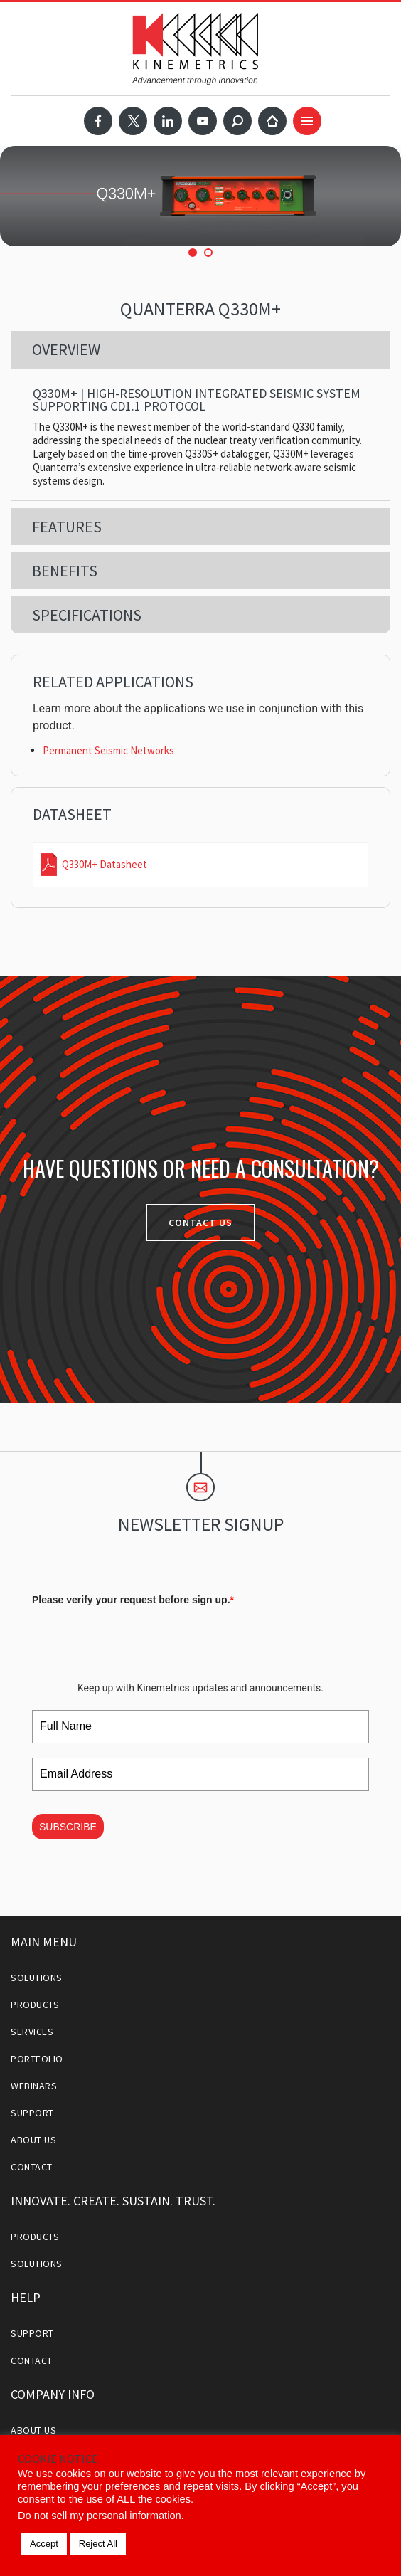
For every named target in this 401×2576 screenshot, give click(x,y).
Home (272, 121)
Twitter (133, 121)
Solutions (37, 1977)
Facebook (98, 121)
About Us (33, 2139)
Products (35, 2004)
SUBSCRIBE (68, 1826)
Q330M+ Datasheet (104, 864)
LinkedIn (168, 121)
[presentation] (140, 1639)
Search (237, 121)
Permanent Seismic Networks (108, 750)
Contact (32, 2166)
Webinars (34, 2085)
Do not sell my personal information (99, 2515)
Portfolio (37, 2058)
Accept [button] (44, 2543)
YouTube (202, 121)
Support (32, 2112)
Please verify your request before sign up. (133, 1599)
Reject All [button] (98, 2543)
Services (32, 2031)
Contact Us (200, 1222)
